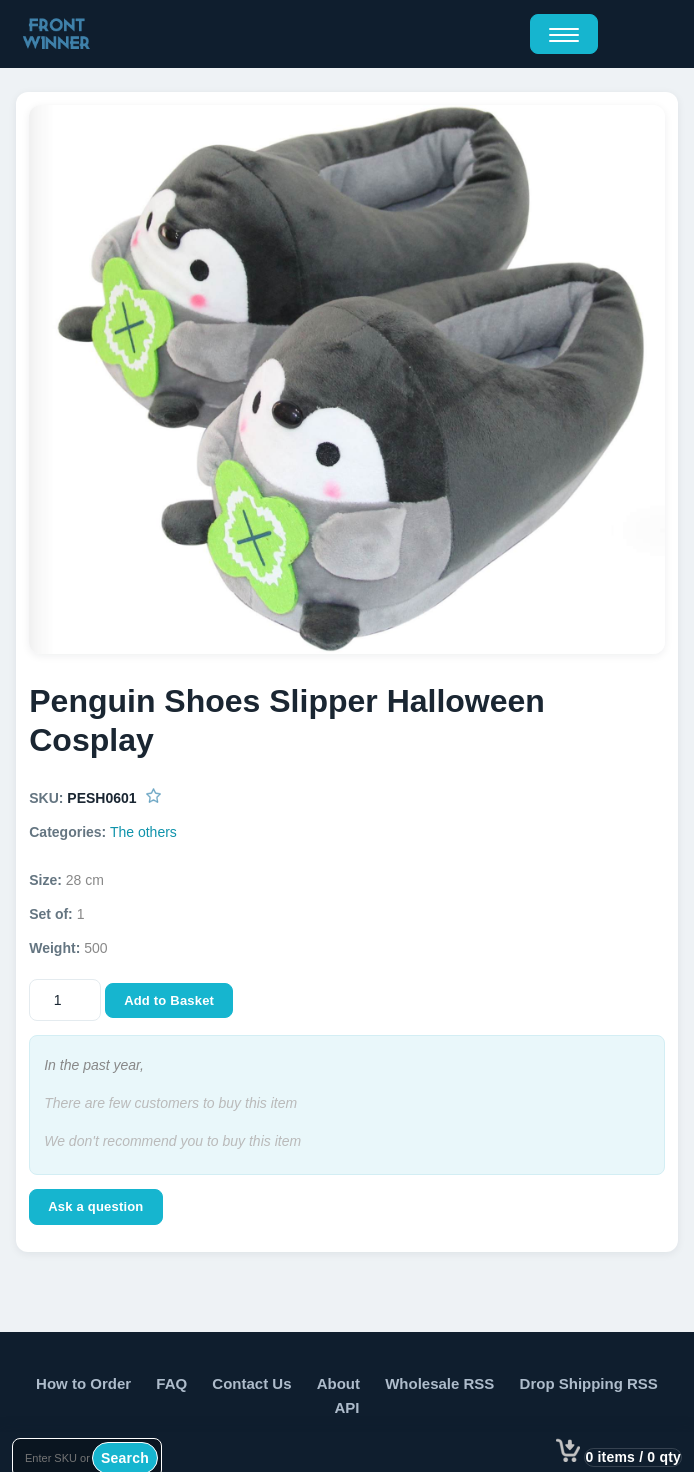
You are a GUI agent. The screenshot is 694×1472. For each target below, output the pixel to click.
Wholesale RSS (439, 1383)
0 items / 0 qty (633, 1457)
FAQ (171, 1383)
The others (143, 832)
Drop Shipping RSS (589, 1383)
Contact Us (251, 1383)
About (338, 1383)
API (346, 1407)
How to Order (83, 1383)
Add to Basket (169, 1000)
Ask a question (95, 1206)
